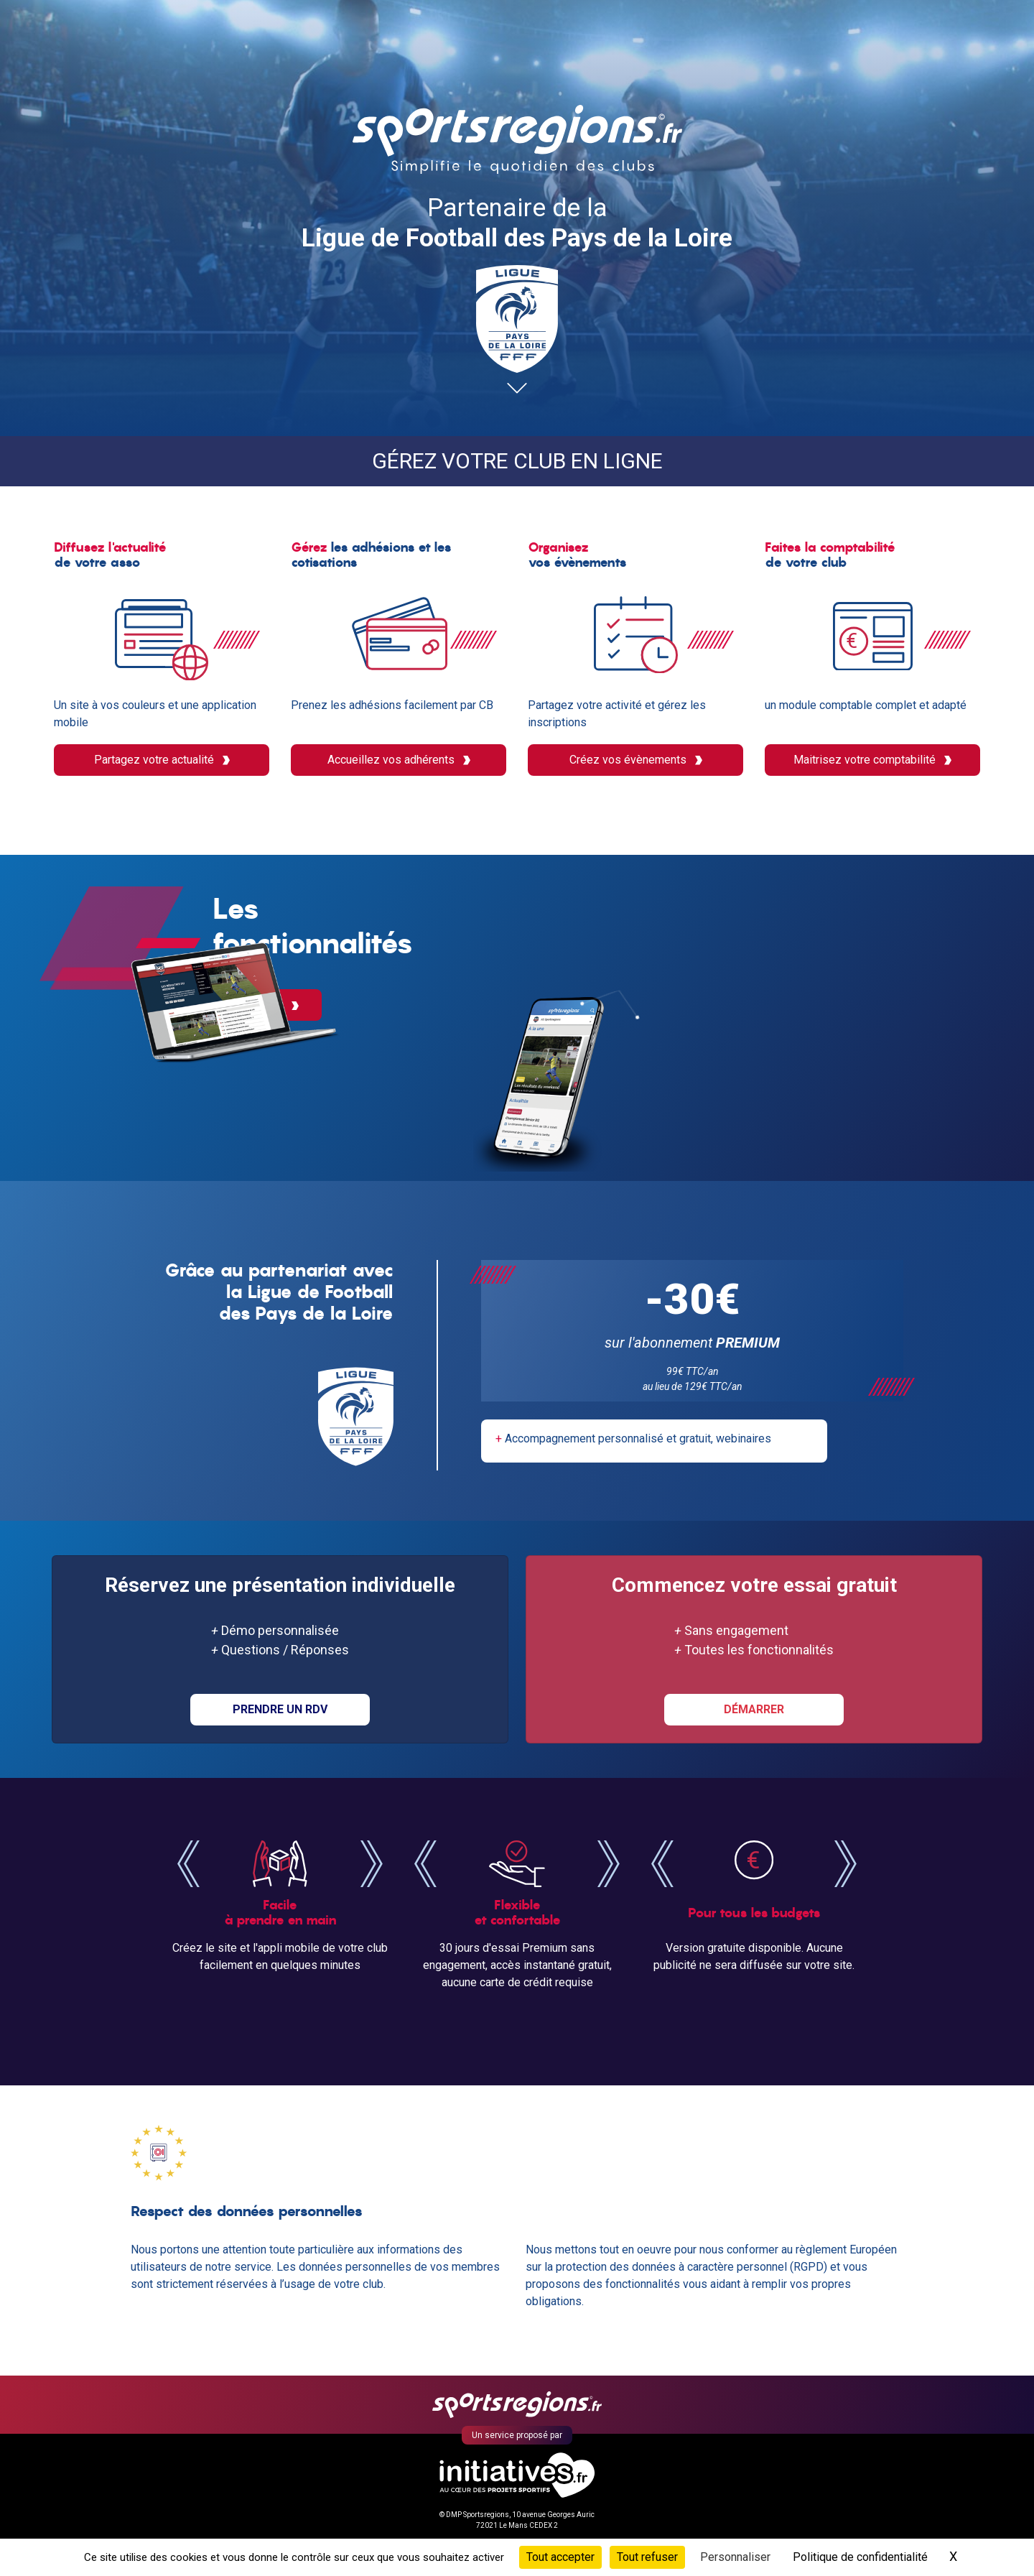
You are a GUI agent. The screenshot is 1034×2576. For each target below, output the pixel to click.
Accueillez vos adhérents (398, 759)
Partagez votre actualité (162, 759)
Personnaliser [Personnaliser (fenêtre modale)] (735, 2557)
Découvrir (632, 1079)
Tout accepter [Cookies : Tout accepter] (560, 2557)
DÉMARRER (754, 1711)
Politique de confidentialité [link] (860, 2557)
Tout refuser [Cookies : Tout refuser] (647, 2557)
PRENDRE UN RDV (280, 1711)
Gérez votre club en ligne (517, 460)
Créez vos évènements (635, 759)
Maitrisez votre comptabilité (872, 759)
